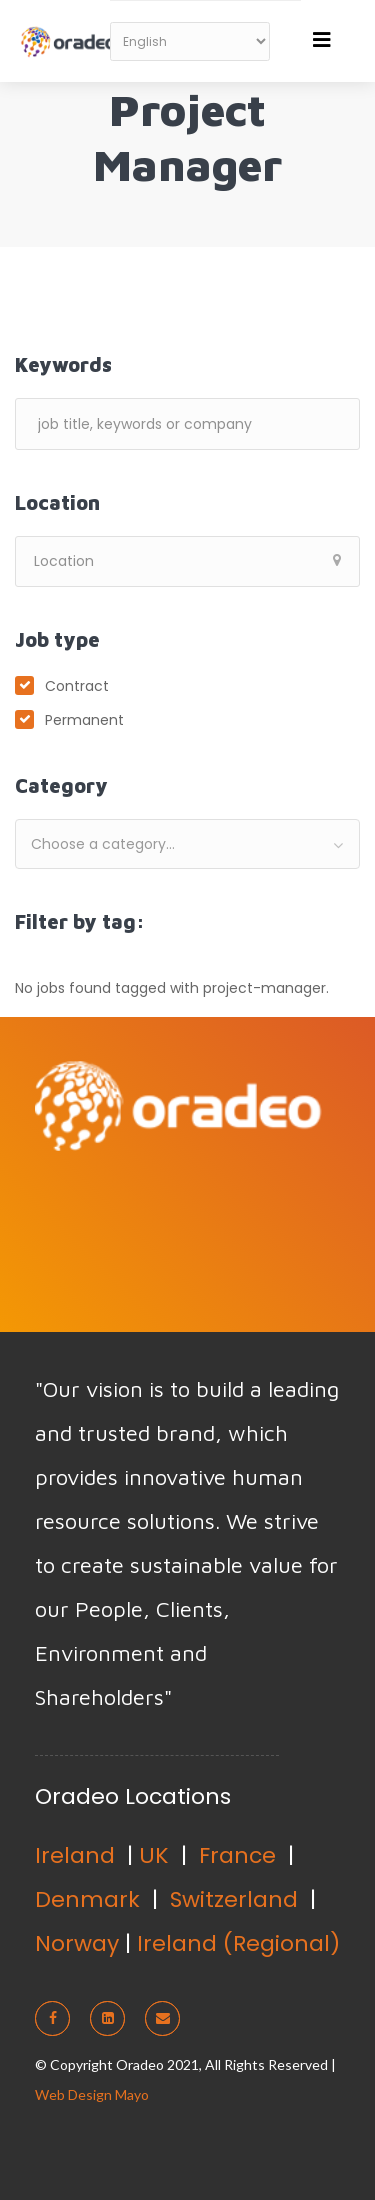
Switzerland (234, 1899)
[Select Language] (190, 41)
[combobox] (187, 844)
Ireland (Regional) (238, 1943)
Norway (77, 1943)
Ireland (75, 1855)
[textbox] (187, 844)
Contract (77, 686)
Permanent (84, 720)
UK (154, 1855)
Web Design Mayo (92, 2094)
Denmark (87, 1899)
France (237, 1855)
